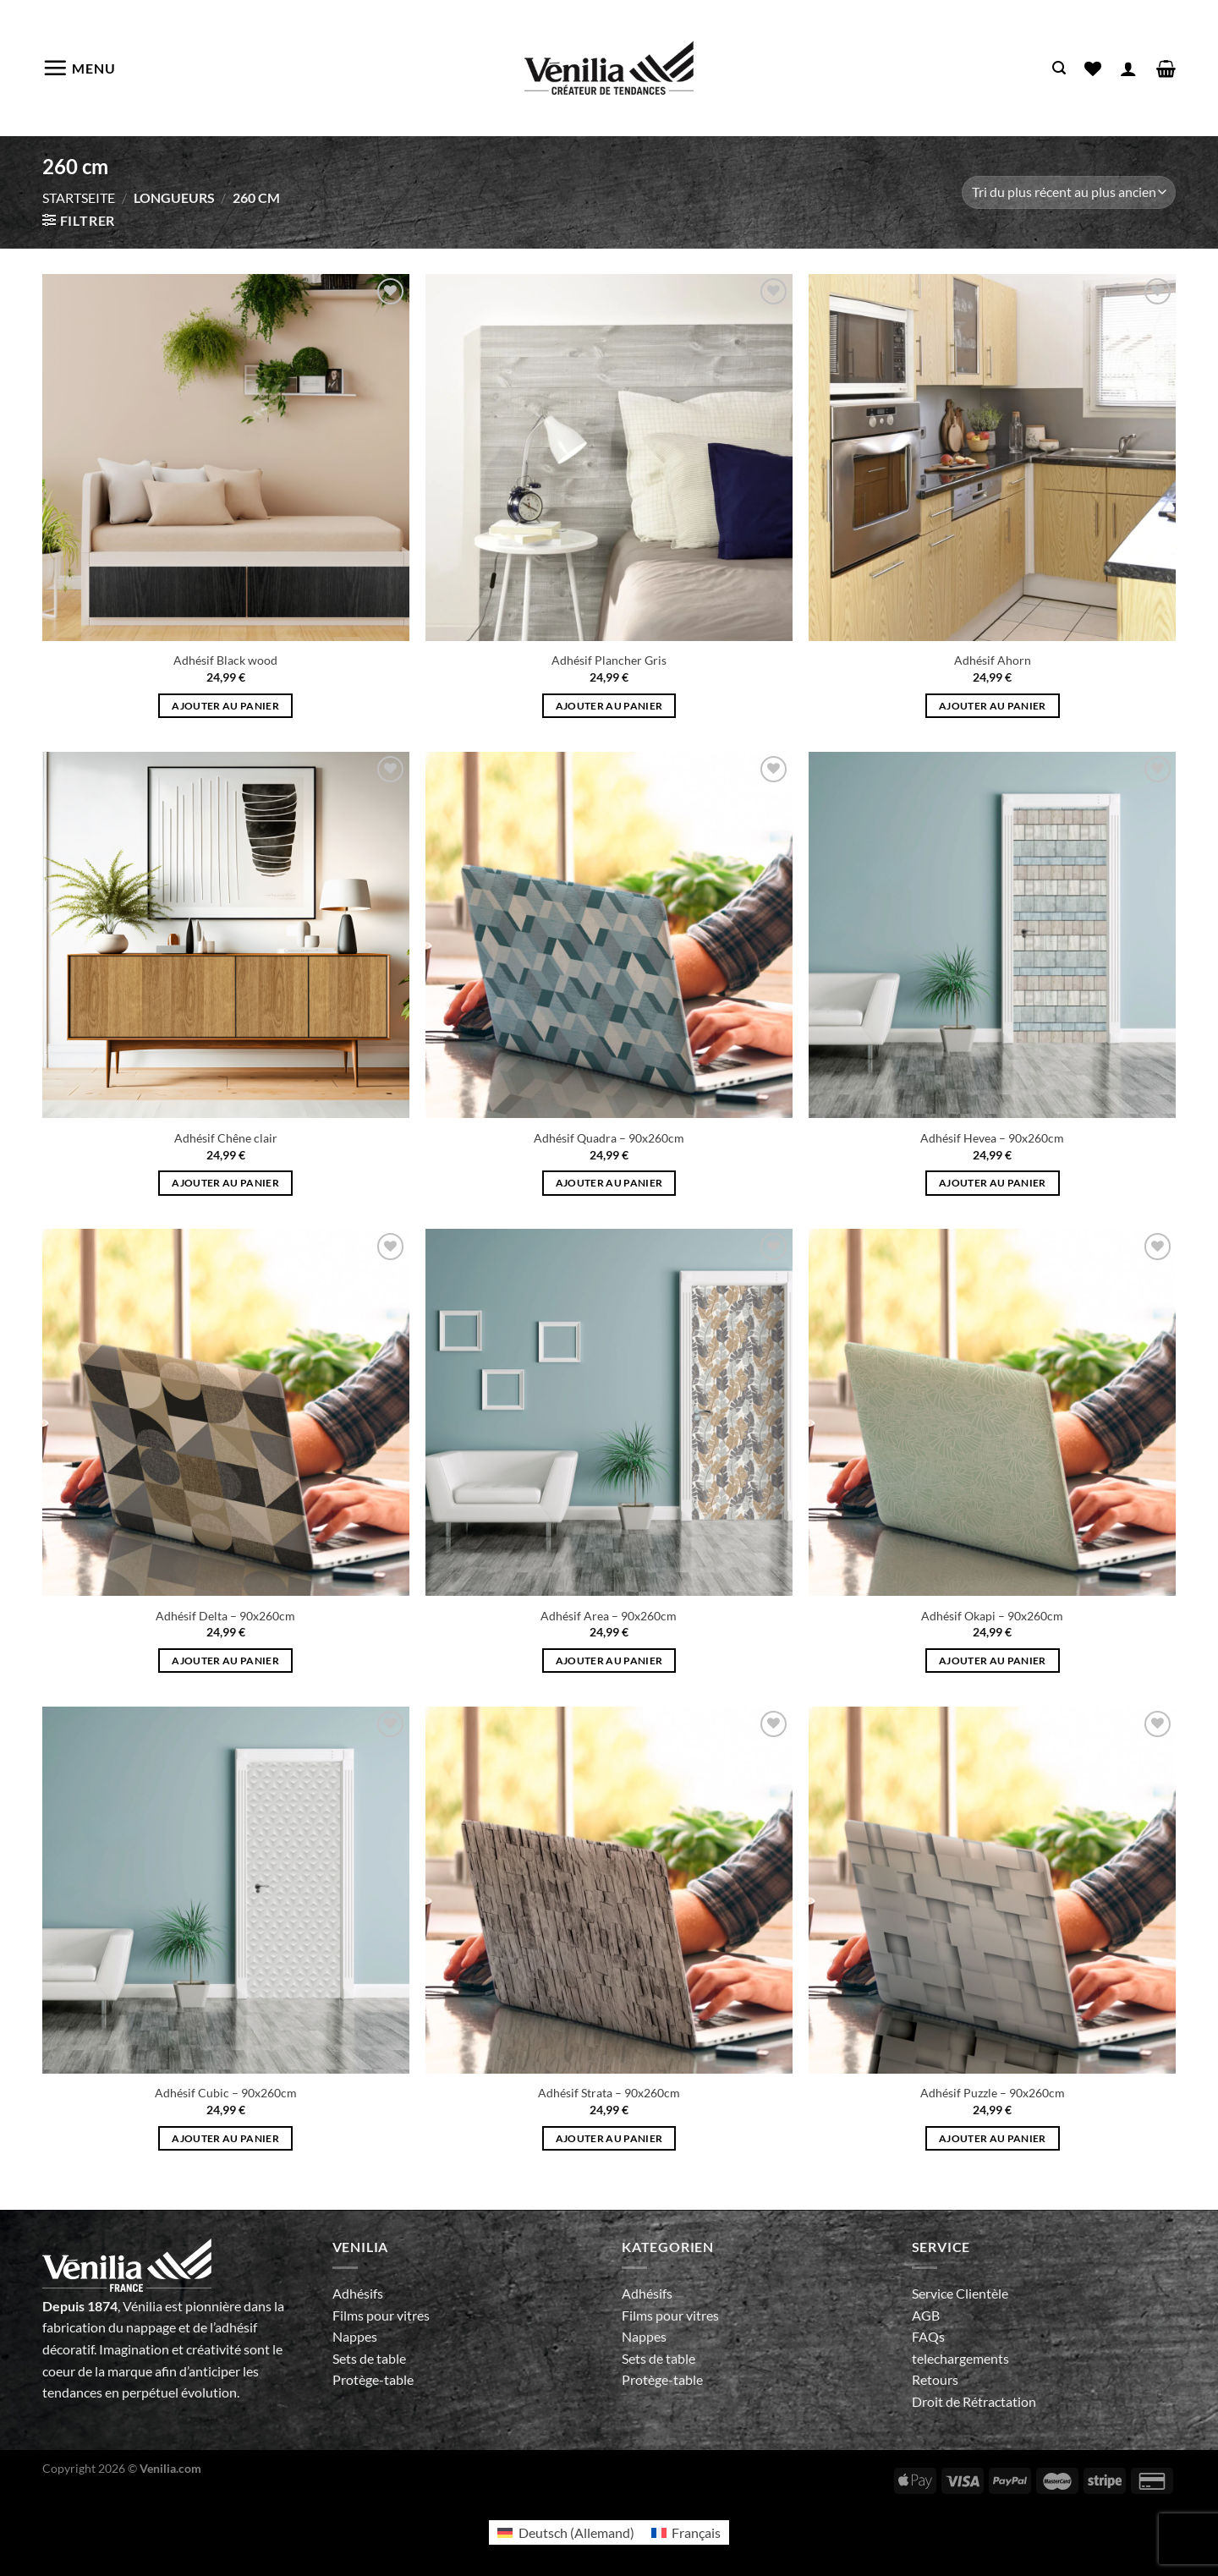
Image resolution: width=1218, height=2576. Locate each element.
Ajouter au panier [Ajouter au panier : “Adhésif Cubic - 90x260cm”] (225, 2138)
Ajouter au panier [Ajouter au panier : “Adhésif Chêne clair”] (225, 1182)
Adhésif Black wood (225, 660)
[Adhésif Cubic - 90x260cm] (225, 1890)
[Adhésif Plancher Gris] (609, 457)
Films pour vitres (381, 2315)
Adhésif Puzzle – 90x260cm (992, 2092)
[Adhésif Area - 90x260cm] (609, 1412)
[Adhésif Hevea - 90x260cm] (992, 935)
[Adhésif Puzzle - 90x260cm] (992, 1890)
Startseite (78, 197)
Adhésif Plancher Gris (609, 660)
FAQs (928, 2336)
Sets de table (369, 2358)
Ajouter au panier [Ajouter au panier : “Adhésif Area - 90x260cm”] (609, 1660)
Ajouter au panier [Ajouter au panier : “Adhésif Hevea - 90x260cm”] (992, 1182)
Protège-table (373, 2379)
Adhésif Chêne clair (225, 1138)
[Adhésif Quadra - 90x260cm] (609, 935)
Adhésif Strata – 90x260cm (609, 2092)
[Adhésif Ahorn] (992, 457)
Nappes (354, 2336)
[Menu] (79, 67)
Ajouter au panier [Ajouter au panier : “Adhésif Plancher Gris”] (609, 705)
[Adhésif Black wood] (225, 457)
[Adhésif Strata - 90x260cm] (609, 1890)
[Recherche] (1059, 68)
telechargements (960, 2358)
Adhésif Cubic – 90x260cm (226, 2092)
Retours (935, 2379)
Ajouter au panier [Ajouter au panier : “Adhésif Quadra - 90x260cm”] (609, 1182)
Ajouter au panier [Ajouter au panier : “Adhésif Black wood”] (225, 705)
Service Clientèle (960, 2293)
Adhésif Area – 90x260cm (608, 1616)
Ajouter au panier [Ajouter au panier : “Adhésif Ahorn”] (992, 705)
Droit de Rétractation (974, 2401)
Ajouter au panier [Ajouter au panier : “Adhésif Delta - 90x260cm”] (225, 1660)
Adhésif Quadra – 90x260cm (609, 1138)
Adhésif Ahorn (992, 660)
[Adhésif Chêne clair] (225, 935)
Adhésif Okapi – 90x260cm (992, 1616)
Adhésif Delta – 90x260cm (225, 1616)
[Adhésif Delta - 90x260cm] (225, 1412)
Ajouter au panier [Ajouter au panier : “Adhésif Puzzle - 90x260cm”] (992, 2138)
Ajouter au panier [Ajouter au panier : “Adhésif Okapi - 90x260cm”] (992, 1660)
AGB (926, 2315)
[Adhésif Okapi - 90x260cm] (992, 1412)
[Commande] (1069, 192)
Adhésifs (357, 2293)
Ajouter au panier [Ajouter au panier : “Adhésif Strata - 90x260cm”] (609, 2138)
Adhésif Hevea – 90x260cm (992, 1138)
